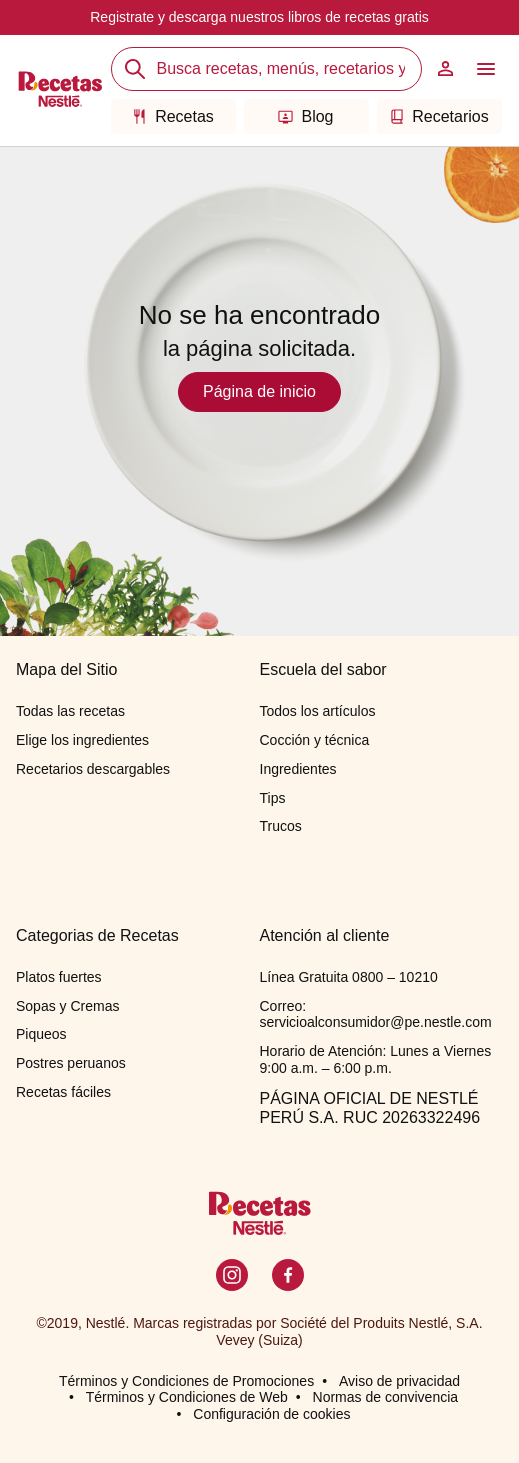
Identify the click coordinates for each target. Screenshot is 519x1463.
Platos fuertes (59, 977)
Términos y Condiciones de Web (187, 1397)
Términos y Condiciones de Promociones (186, 1381)
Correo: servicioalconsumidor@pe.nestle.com (376, 1014)
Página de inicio (259, 391)
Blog (305, 116)
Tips (273, 798)
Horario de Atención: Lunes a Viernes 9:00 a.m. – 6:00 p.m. (376, 1059)
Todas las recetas (70, 711)
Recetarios (438, 116)
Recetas (173, 116)
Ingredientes (298, 769)
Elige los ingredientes (82, 740)
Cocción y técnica (315, 740)
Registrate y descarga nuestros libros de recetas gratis (259, 17)
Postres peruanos (71, 1063)
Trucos (281, 826)
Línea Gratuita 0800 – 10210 (349, 977)
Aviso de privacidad (399, 1381)
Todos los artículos (318, 711)
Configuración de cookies (271, 1414)
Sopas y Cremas (67, 1006)
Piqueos (41, 1034)
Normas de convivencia (386, 1397)
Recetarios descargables (93, 769)
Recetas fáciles (63, 1092)
